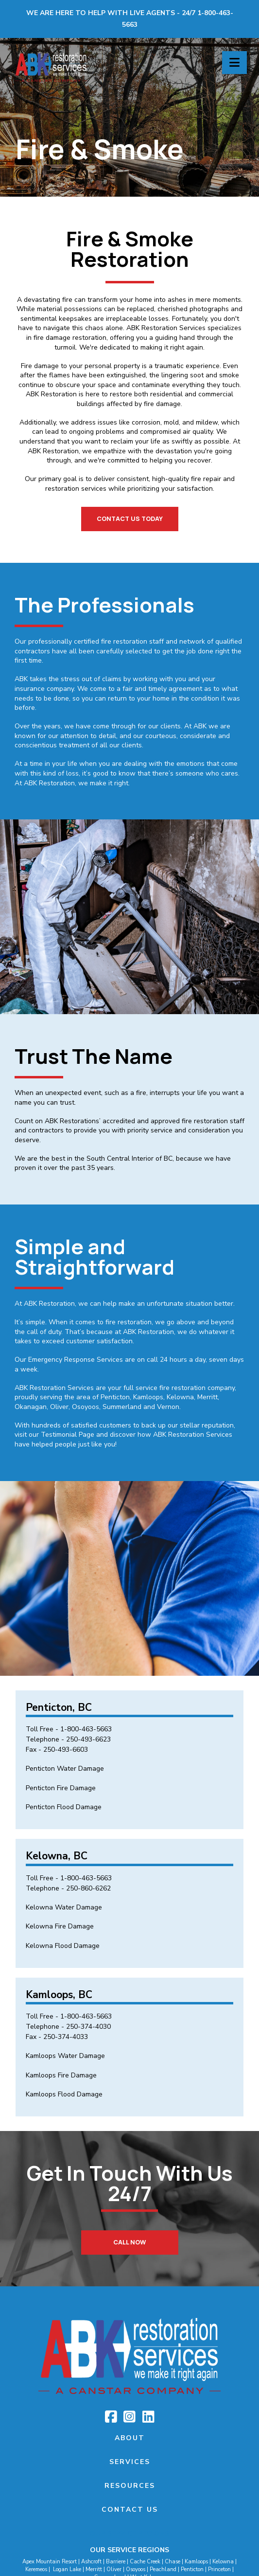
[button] (234, 62)
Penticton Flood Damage (64, 1807)
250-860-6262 (88, 1888)
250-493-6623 (88, 1739)
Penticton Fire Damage (61, 1788)
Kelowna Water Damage (64, 1907)
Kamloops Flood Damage (64, 2094)
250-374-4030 (88, 2026)
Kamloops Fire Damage (61, 2075)
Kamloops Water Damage (65, 2055)
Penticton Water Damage (65, 1768)
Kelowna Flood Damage (63, 1945)
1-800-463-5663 (86, 1729)
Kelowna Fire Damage (60, 1926)
